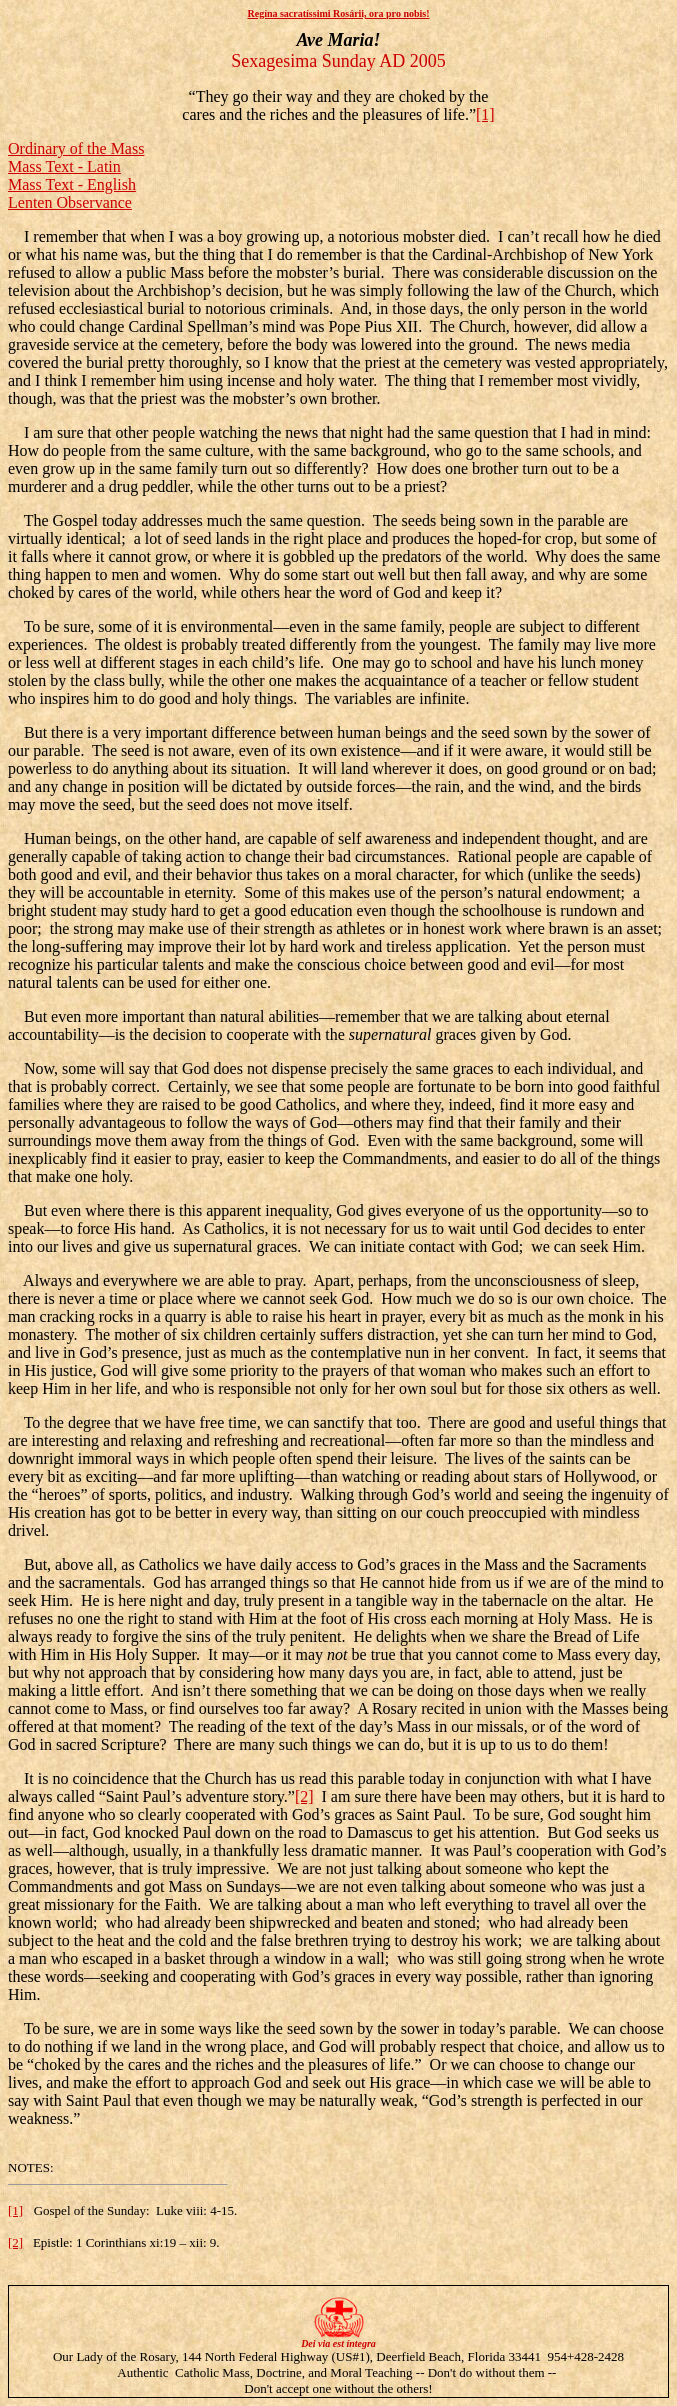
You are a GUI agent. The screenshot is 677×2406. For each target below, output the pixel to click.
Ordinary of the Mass (76, 148)
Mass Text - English (72, 184)
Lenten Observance (70, 202)
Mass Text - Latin (64, 166)
